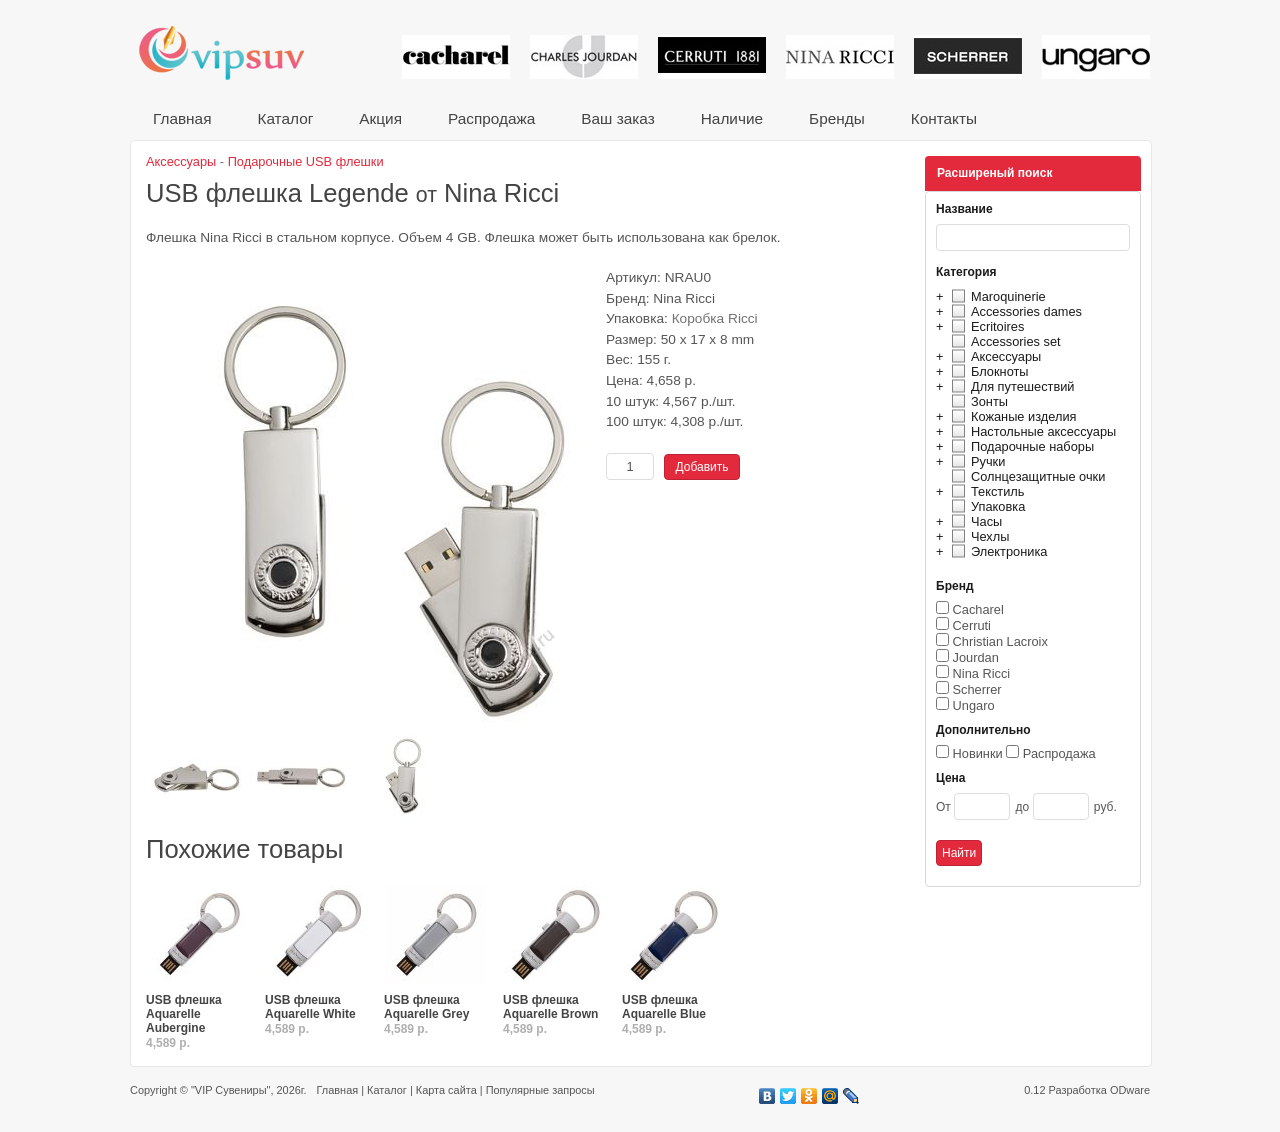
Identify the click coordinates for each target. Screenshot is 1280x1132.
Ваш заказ (617, 118)
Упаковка (985, 506)
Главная (182, 118)
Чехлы (977, 536)
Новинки (978, 753)
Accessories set (1003, 341)
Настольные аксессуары (1031, 431)
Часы (974, 521)
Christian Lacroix (1000, 641)
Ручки (975, 461)
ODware (1130, 1090)
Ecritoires (985, 326)
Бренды (837, 118)
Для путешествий (1010, 386)
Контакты (944, 118)
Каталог (285, 118)
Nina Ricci (982, 673)
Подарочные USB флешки (306, 161)
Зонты (977, 401)
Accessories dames (1014, 311)
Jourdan (976, 657)
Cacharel (978, 609)
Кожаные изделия (1011, 416)
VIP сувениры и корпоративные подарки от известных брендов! (235, 52)
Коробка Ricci (715, 318)
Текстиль (985, 491)
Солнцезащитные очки (1025, 476)
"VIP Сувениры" (230, 1090)
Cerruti (972, 625)
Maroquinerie (996, 296)
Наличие (732, 118)
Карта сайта (446, 1090)
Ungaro (974, 705)
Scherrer (977, 689)
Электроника (996, 551)
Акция (380, 118)
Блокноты (987, 371)
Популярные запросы (540, 1090)
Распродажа (491, 118)
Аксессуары (993, 356)
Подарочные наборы (1020, 446)
